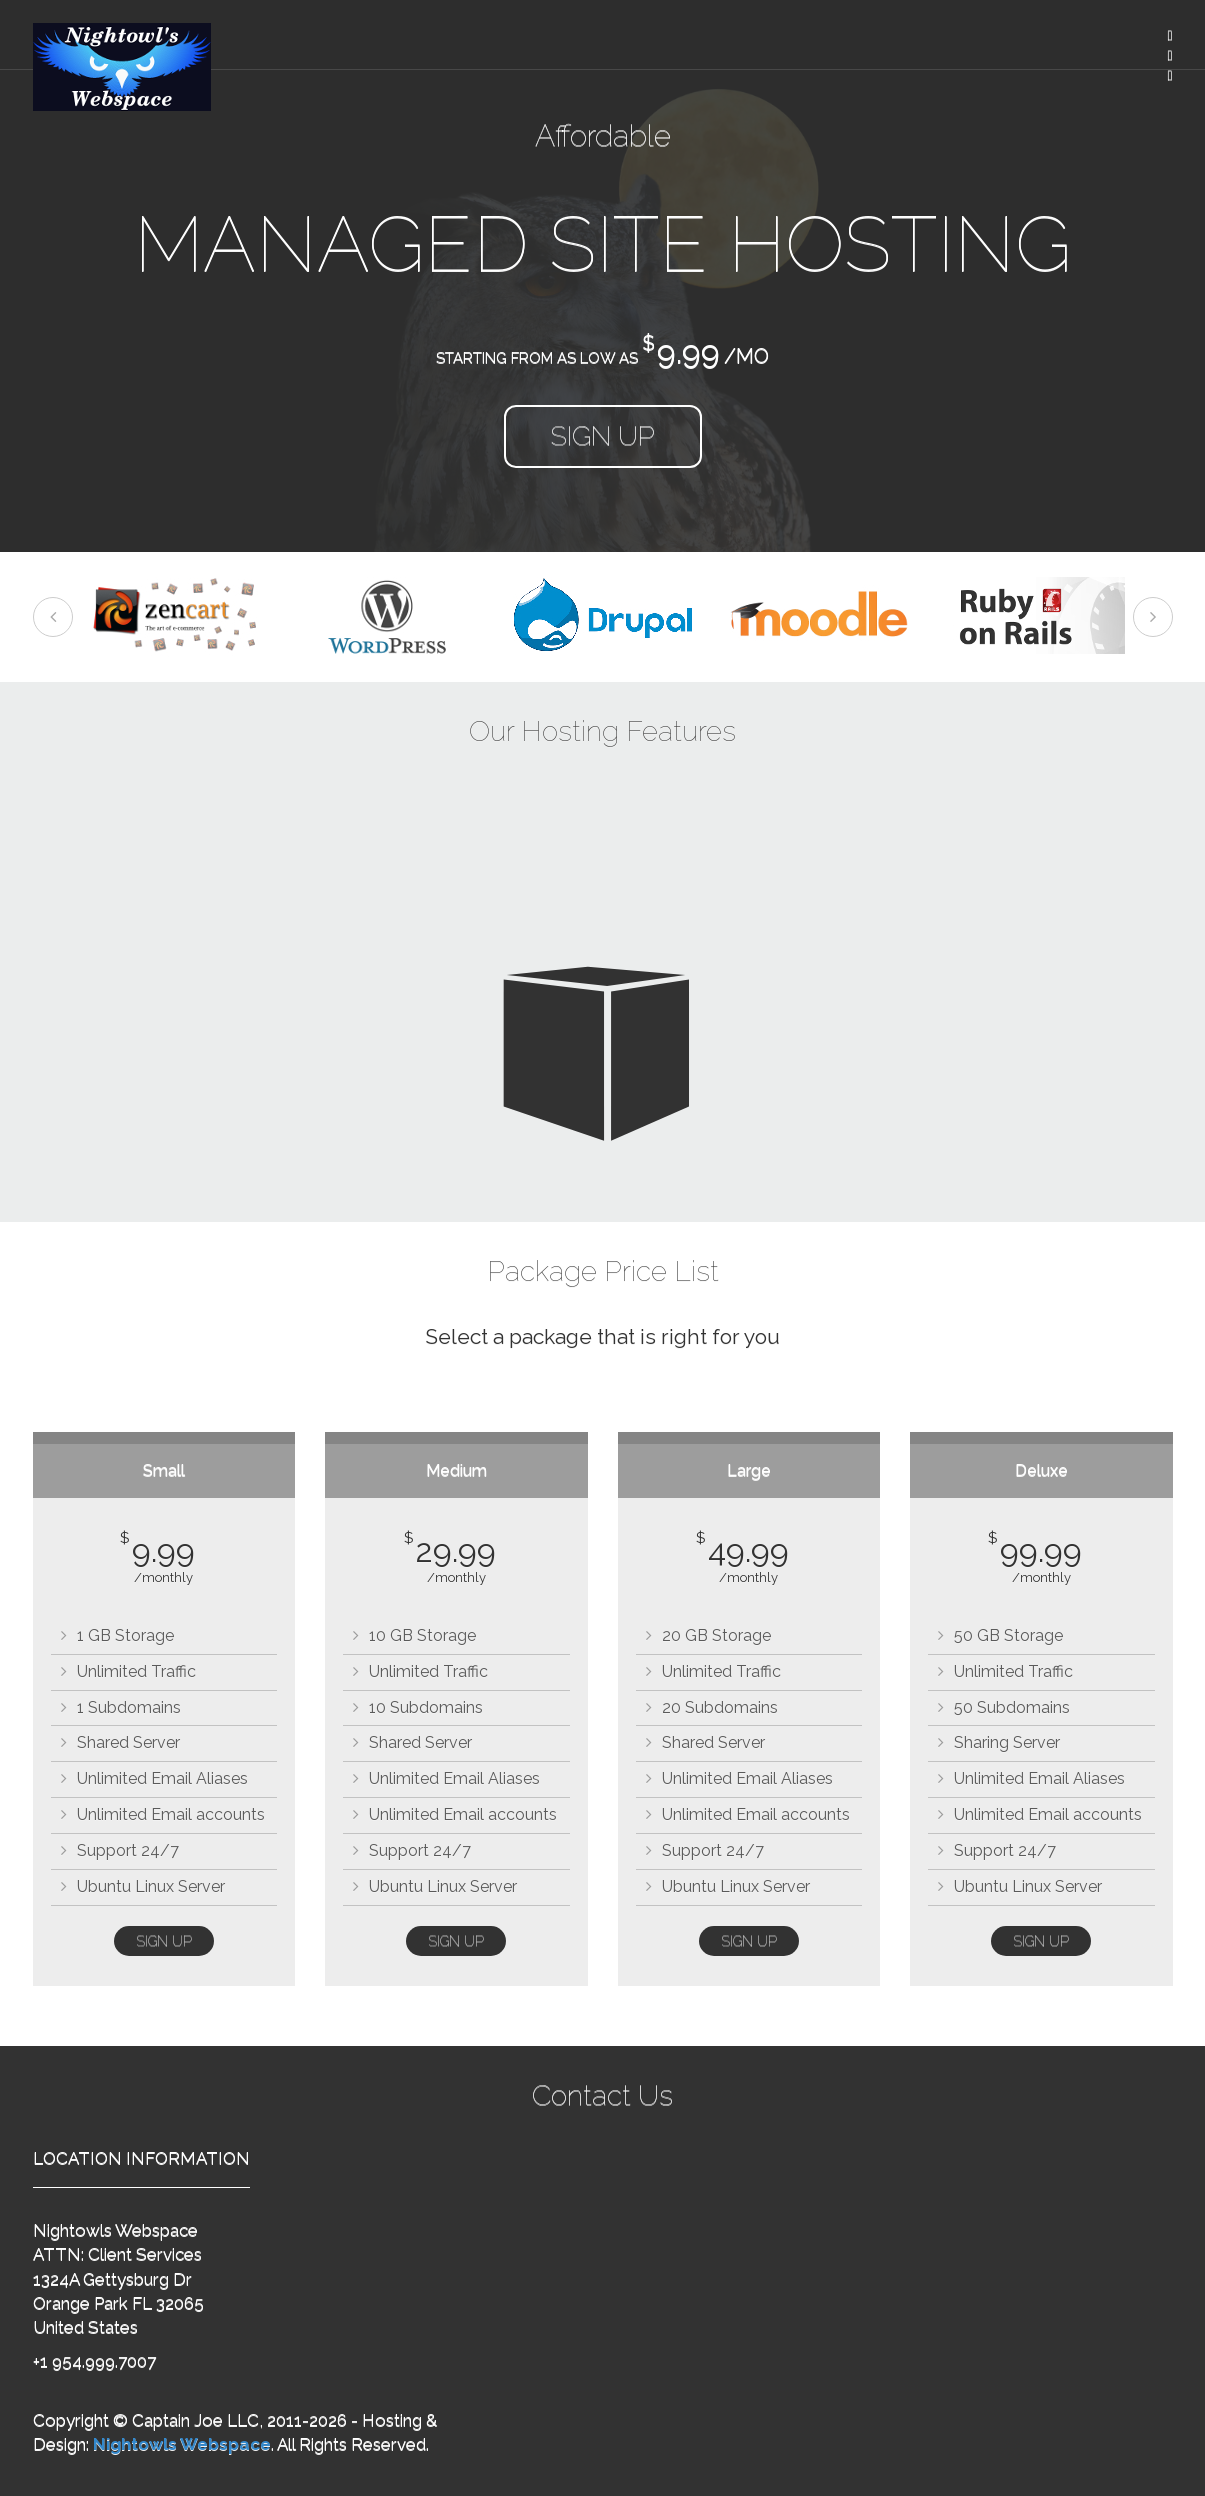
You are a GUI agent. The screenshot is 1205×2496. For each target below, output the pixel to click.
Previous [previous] (53, 617)
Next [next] (1153, 617)
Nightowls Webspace (182, 2444)
